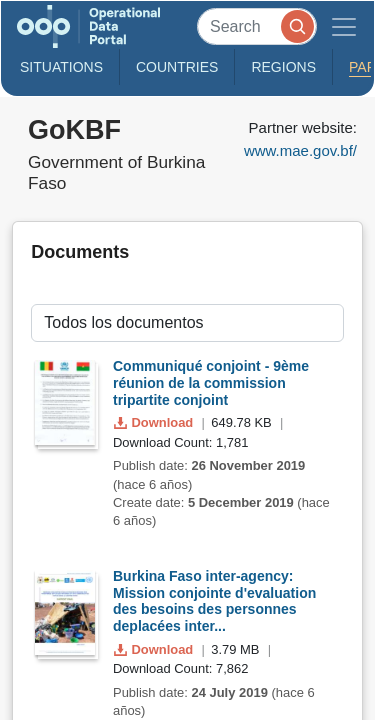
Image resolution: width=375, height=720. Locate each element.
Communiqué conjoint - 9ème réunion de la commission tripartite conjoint (211, 383)
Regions (283, 67)
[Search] (257, 26)
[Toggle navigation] (344, 26)
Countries (177, 67)
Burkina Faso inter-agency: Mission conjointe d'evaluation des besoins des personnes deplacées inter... (214, 601)
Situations (61, 67)
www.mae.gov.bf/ (300, 150)
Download (155, 422)
